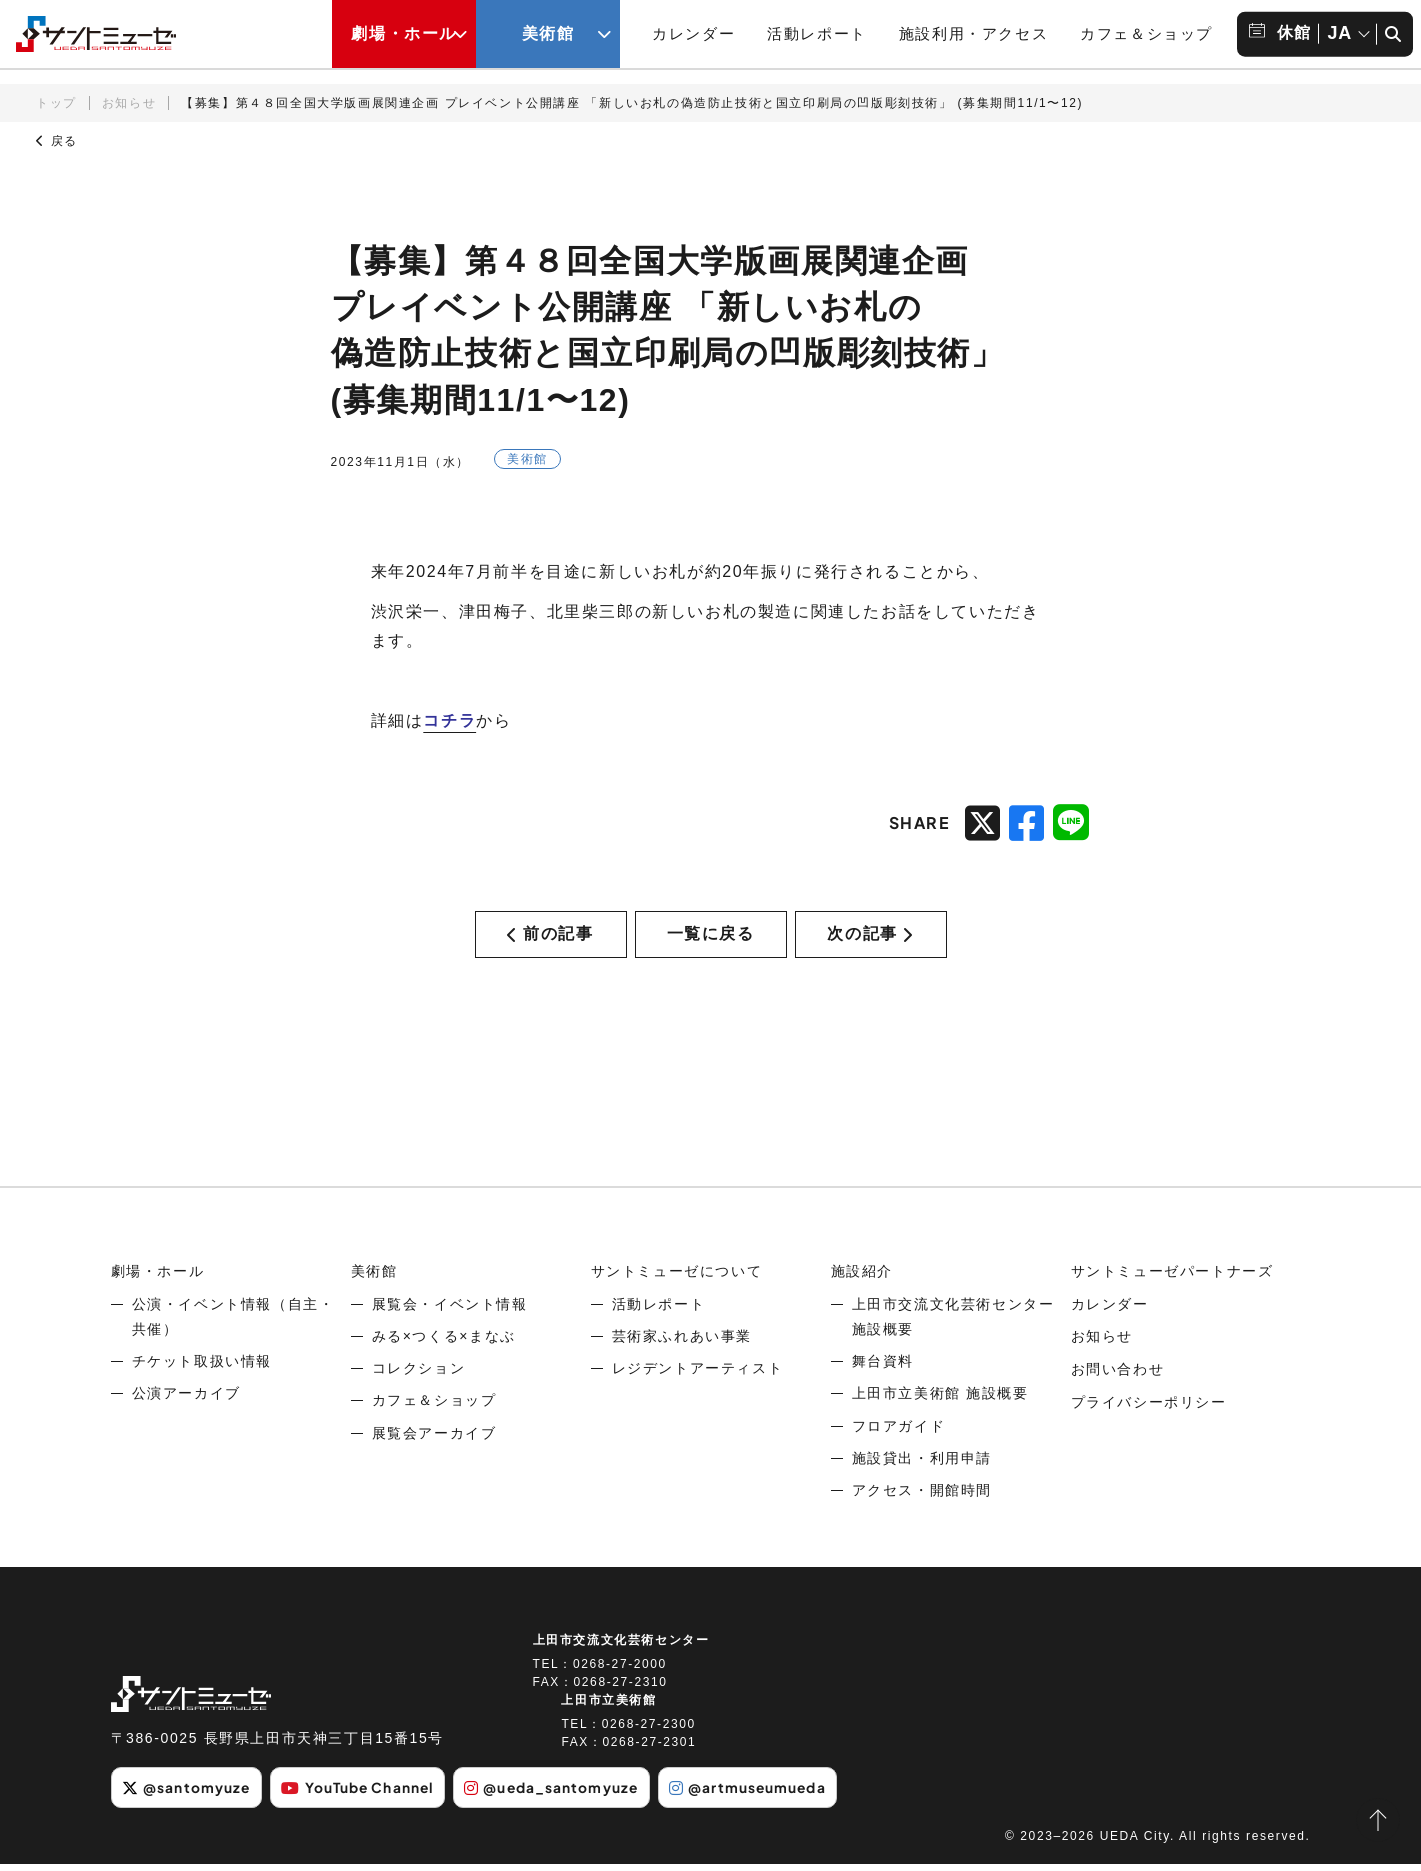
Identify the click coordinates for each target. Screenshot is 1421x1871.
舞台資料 (883, 1369)
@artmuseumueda (760, 1795)
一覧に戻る (711, 937)
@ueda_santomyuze (561, 1795)
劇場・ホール (158, 1279)
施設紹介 (862, 1279)
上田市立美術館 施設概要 (940, 1401)
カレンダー (693, 33)
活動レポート (817, 33)
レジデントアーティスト (698, 1376)
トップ (56, 103)
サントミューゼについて (677, 1279)
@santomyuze (187, 1795)
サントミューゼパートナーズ (1172, 1279)
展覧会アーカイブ (434, 1440)
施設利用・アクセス (973, 33)
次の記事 (870, 937)
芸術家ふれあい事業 (682, 1344)
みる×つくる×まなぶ (444, 1344)
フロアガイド (899, 1433)
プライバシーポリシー (1149, 1408)
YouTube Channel (363, 1795)
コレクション (419, 1376)
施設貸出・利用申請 (922, 1465)
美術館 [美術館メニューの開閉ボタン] (548, 33)
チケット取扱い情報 (202, 1369)
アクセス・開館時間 (922, 1498)
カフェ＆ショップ (1146, 33)
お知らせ (129, 103)
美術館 (374, 1279)
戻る (57, 141)
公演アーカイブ (186, 1401)
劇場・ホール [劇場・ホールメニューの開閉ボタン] (404, 33)
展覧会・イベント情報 (450, 1311)
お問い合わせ (1118, 1376)
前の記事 (550, 937)
